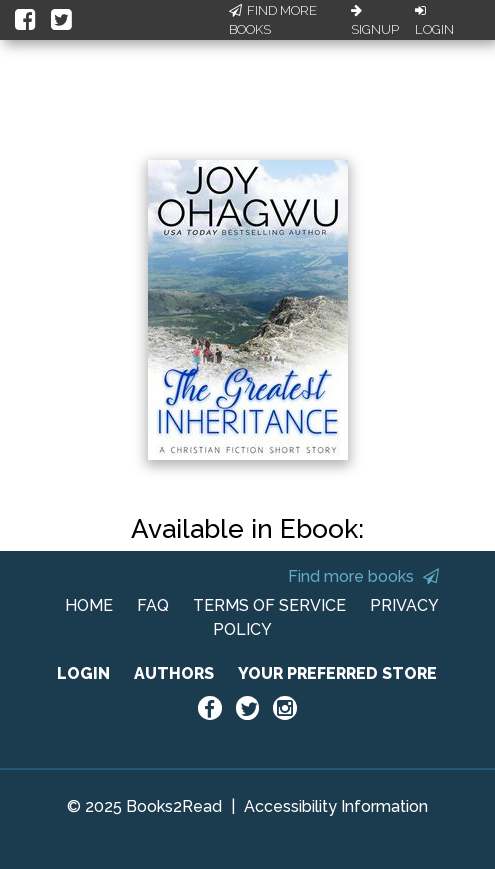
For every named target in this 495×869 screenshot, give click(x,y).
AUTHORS (174, 673)
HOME (89, 605)
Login (434, 21)
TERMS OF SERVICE (269, 605)
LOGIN (83, 673)
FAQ (153, 605)
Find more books (363, 576)
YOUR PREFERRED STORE (337, 673)
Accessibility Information (336, 806)
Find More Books (273, 20)
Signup (375, 21)
